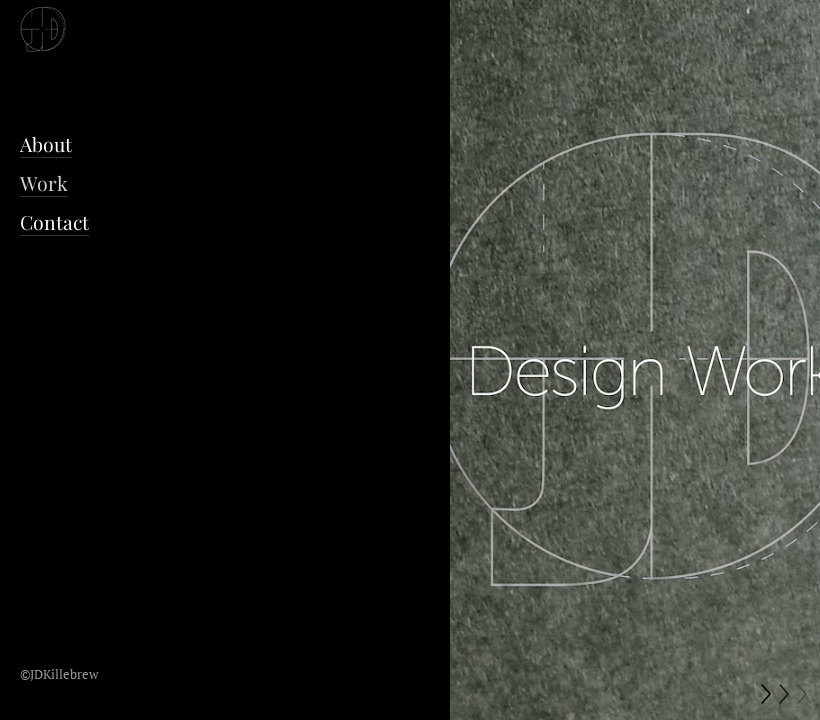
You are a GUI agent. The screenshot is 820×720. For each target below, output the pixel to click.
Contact (54, 222)
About (46, 144)
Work (44, 183)
